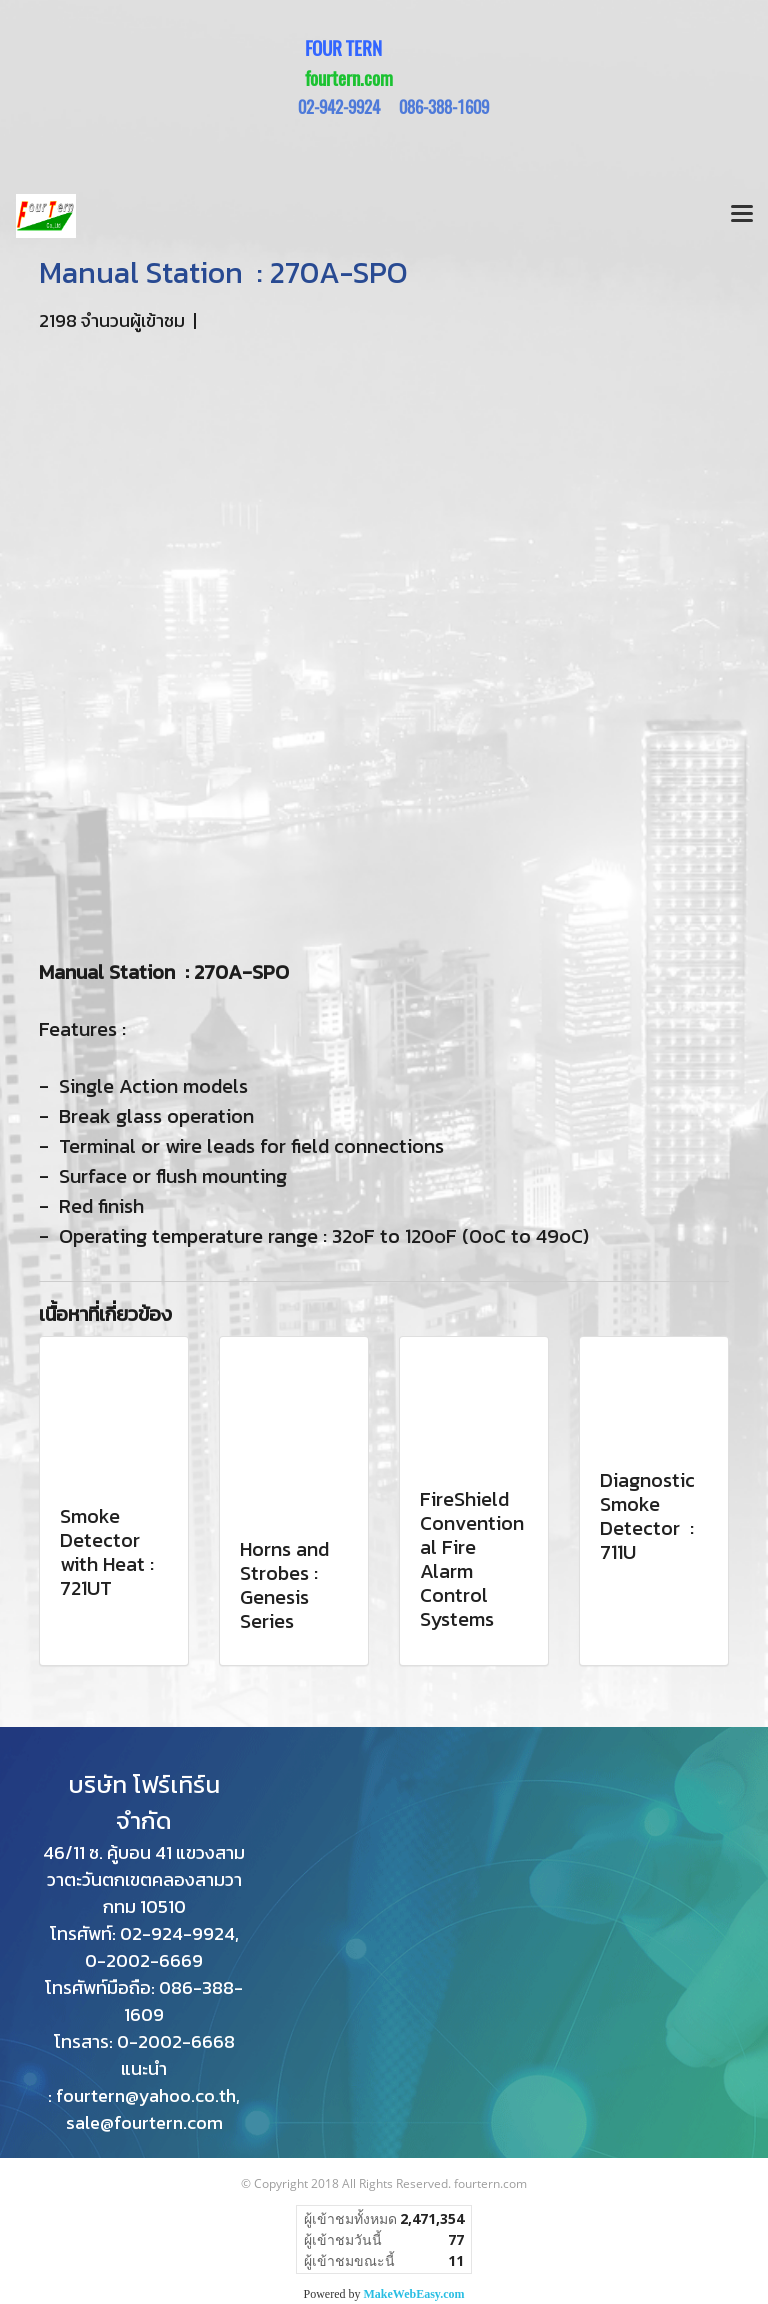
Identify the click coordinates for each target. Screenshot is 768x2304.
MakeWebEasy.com (414, 2294)
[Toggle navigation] (742, 216)
